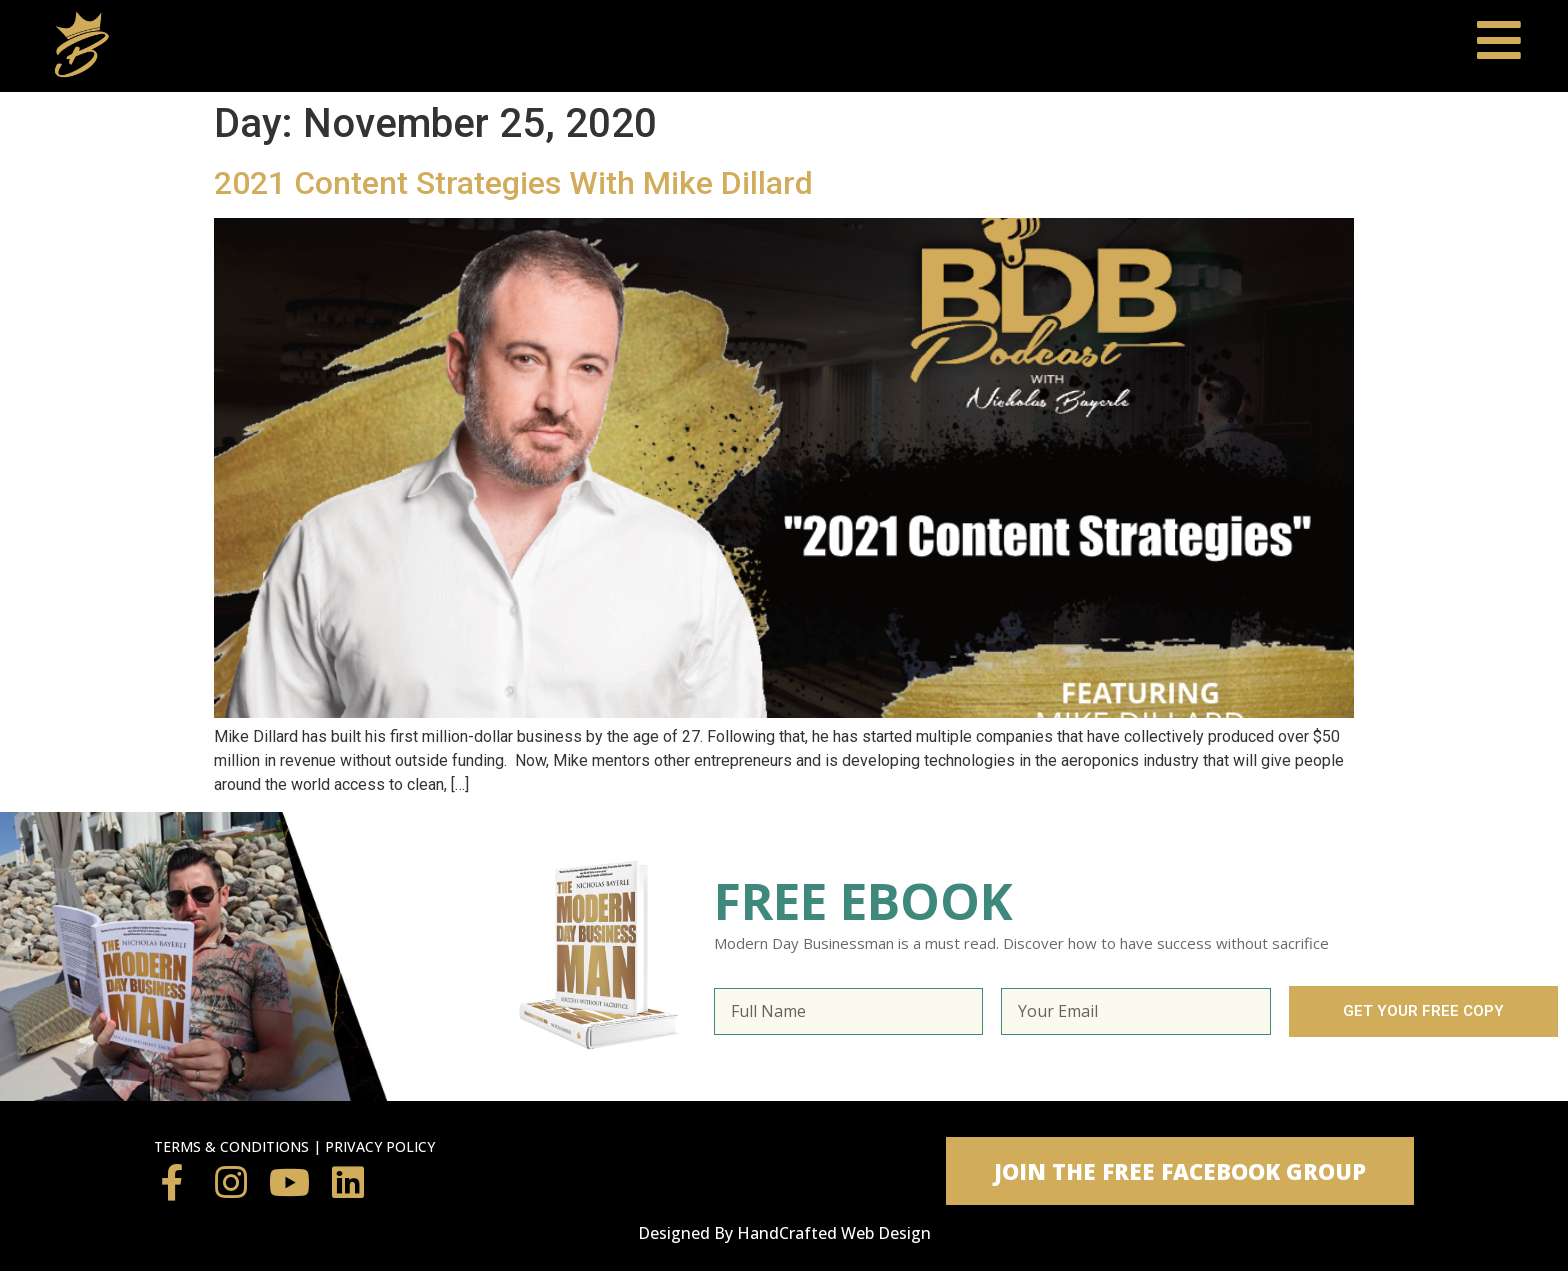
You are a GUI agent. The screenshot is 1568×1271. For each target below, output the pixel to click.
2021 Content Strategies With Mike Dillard (513, 183)
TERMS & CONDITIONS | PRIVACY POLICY (294, 1146)
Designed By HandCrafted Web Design (784, 1233)
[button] (1180, 1171)
